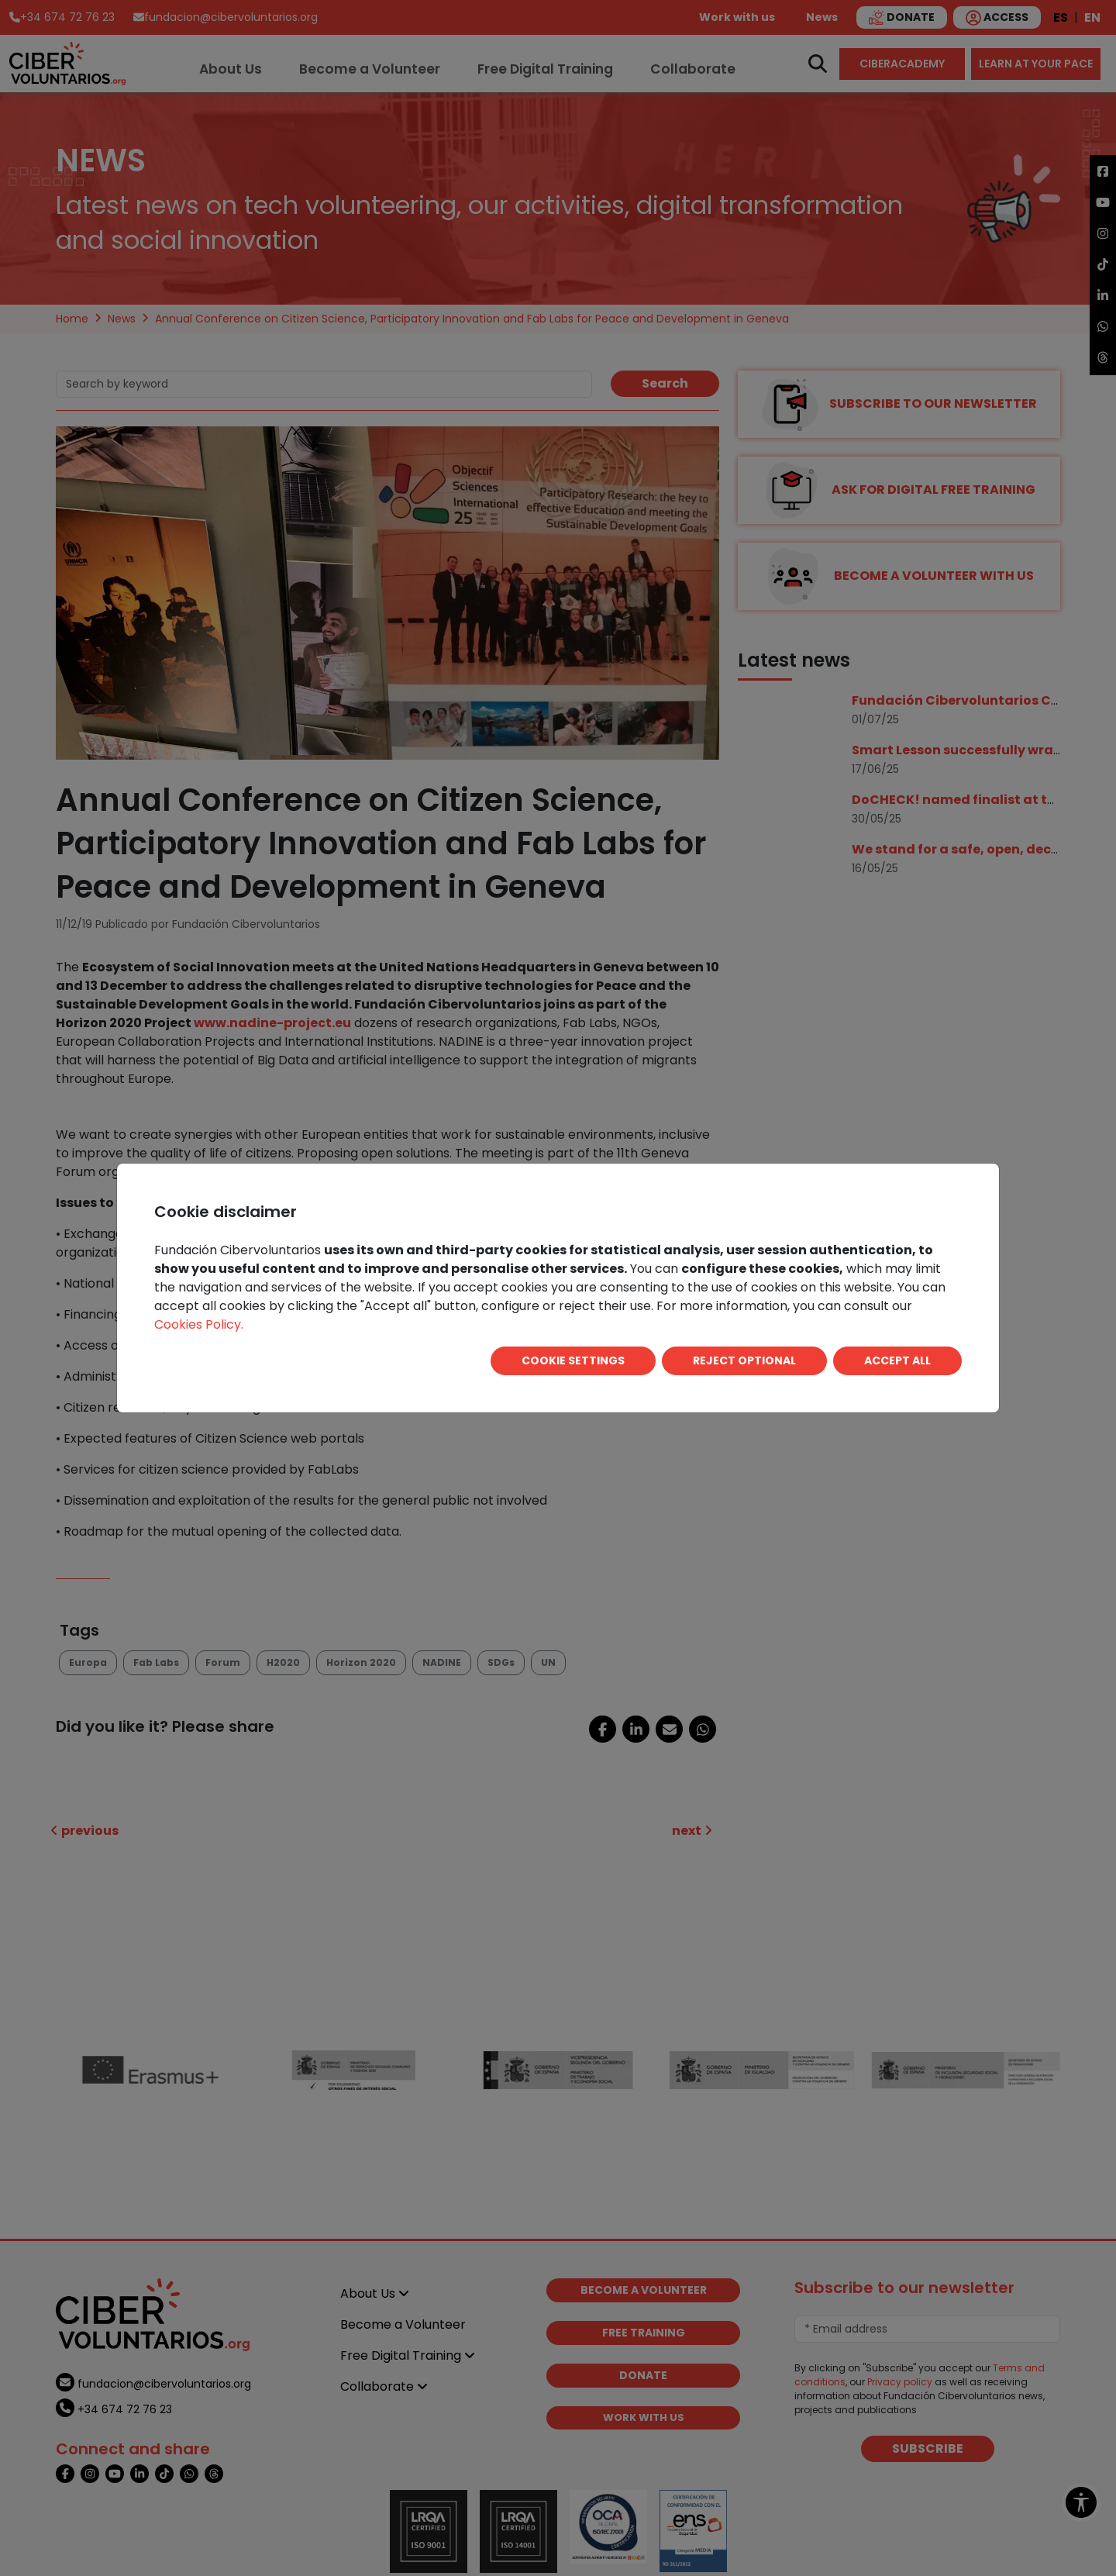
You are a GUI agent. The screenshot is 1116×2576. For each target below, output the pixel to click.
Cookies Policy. (198, 1324)
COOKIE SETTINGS (573, 1360)
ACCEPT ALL (897, 1360)
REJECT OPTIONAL (744, 1360)
